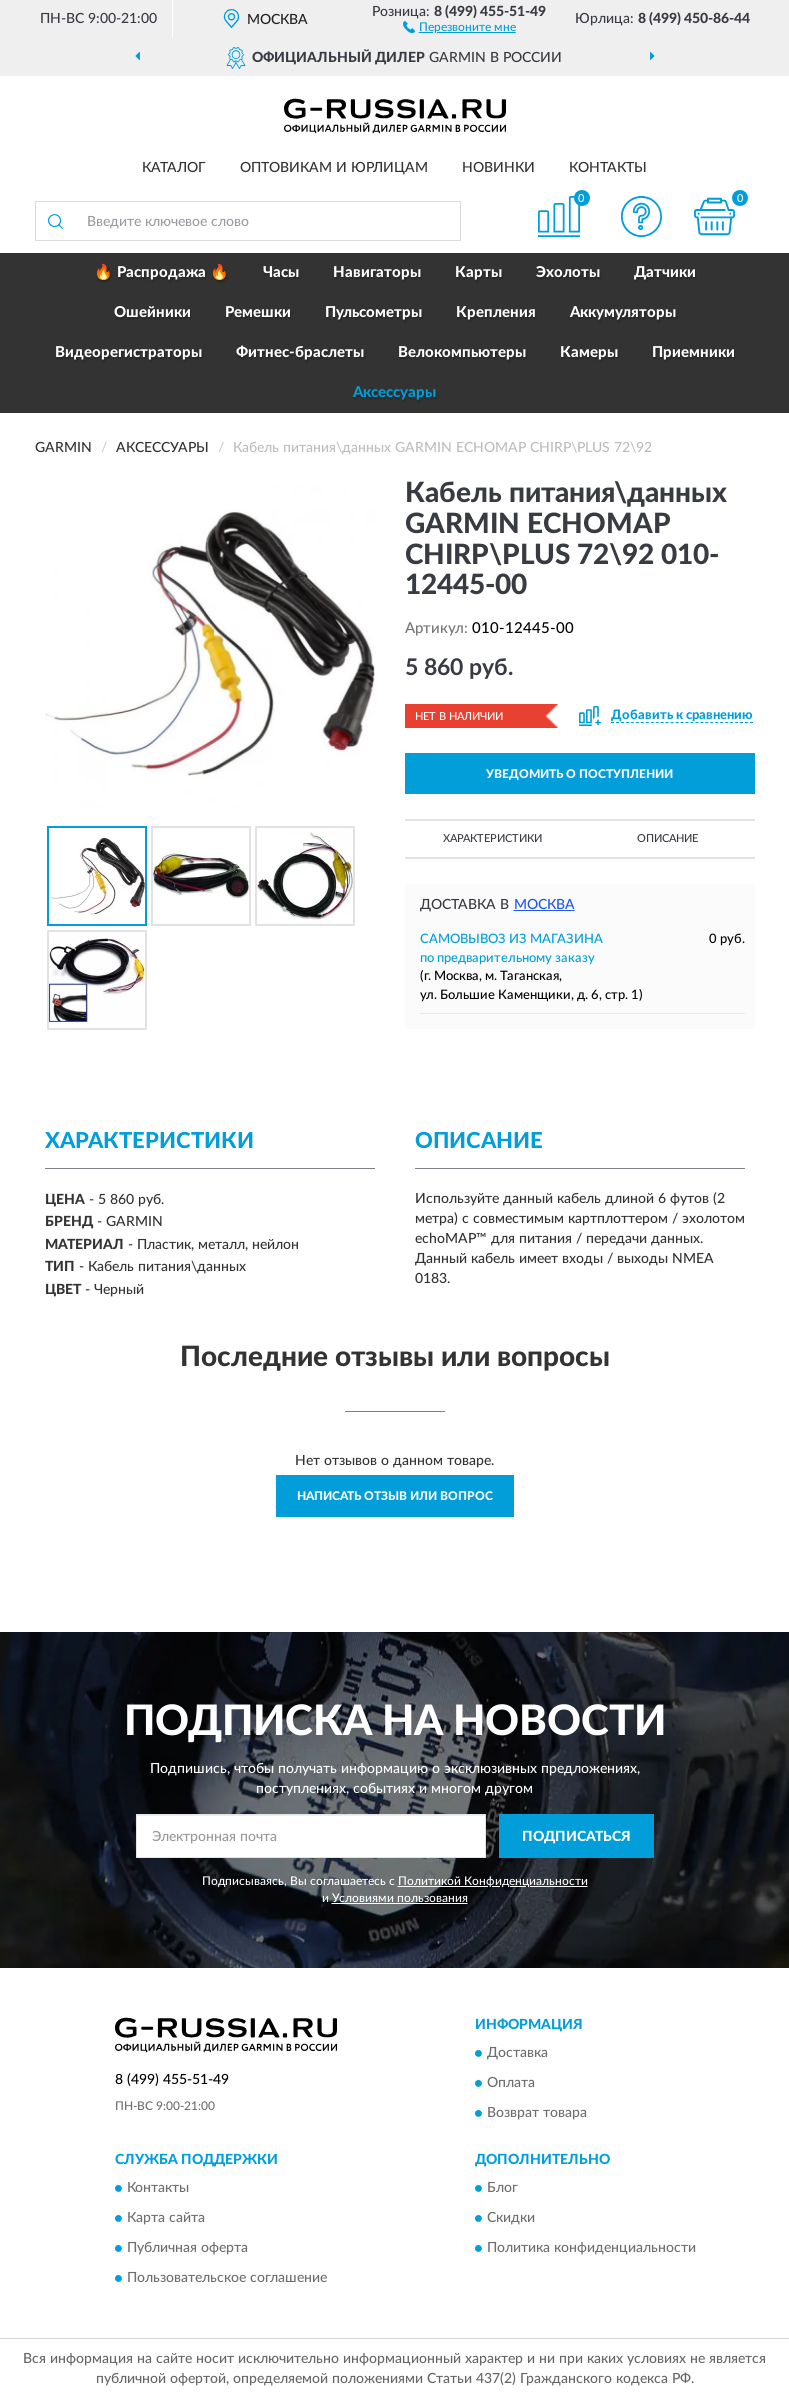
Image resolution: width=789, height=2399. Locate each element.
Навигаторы (377, 272)
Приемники (693, 352)
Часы (281, 272)
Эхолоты (568, 272)
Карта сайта (166, 2219)
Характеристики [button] (492, 838)
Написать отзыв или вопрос (395, 1496)
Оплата (511, 2083)
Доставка (517, 2053)
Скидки (511, 2219)
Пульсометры (373, 312)
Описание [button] (667, 838)
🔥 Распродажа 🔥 (161, 272)
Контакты (608, 168)
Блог (502, 2189)
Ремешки (258, 312)
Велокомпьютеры (462, 352)
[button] (459, 26)
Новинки (498, 168)
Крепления (496, 312)
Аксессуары (394, 392)
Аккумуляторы (623, 312)
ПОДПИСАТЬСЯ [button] (576, 1837)
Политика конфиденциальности (591, 2249)
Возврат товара (537, 2113)
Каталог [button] (174, 168)
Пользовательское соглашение (227, 2279)
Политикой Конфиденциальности (493, 1881)
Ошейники (152, 312)
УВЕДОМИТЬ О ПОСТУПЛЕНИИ (579, 774)
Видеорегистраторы (128, 352)
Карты (478, 272)
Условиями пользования (400, 1898)
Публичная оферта (187, 2249)
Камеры (589, 352)
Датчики (665, 272)
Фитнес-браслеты (300, 352)
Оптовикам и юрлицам (334, 168)
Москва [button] (544, 905)
